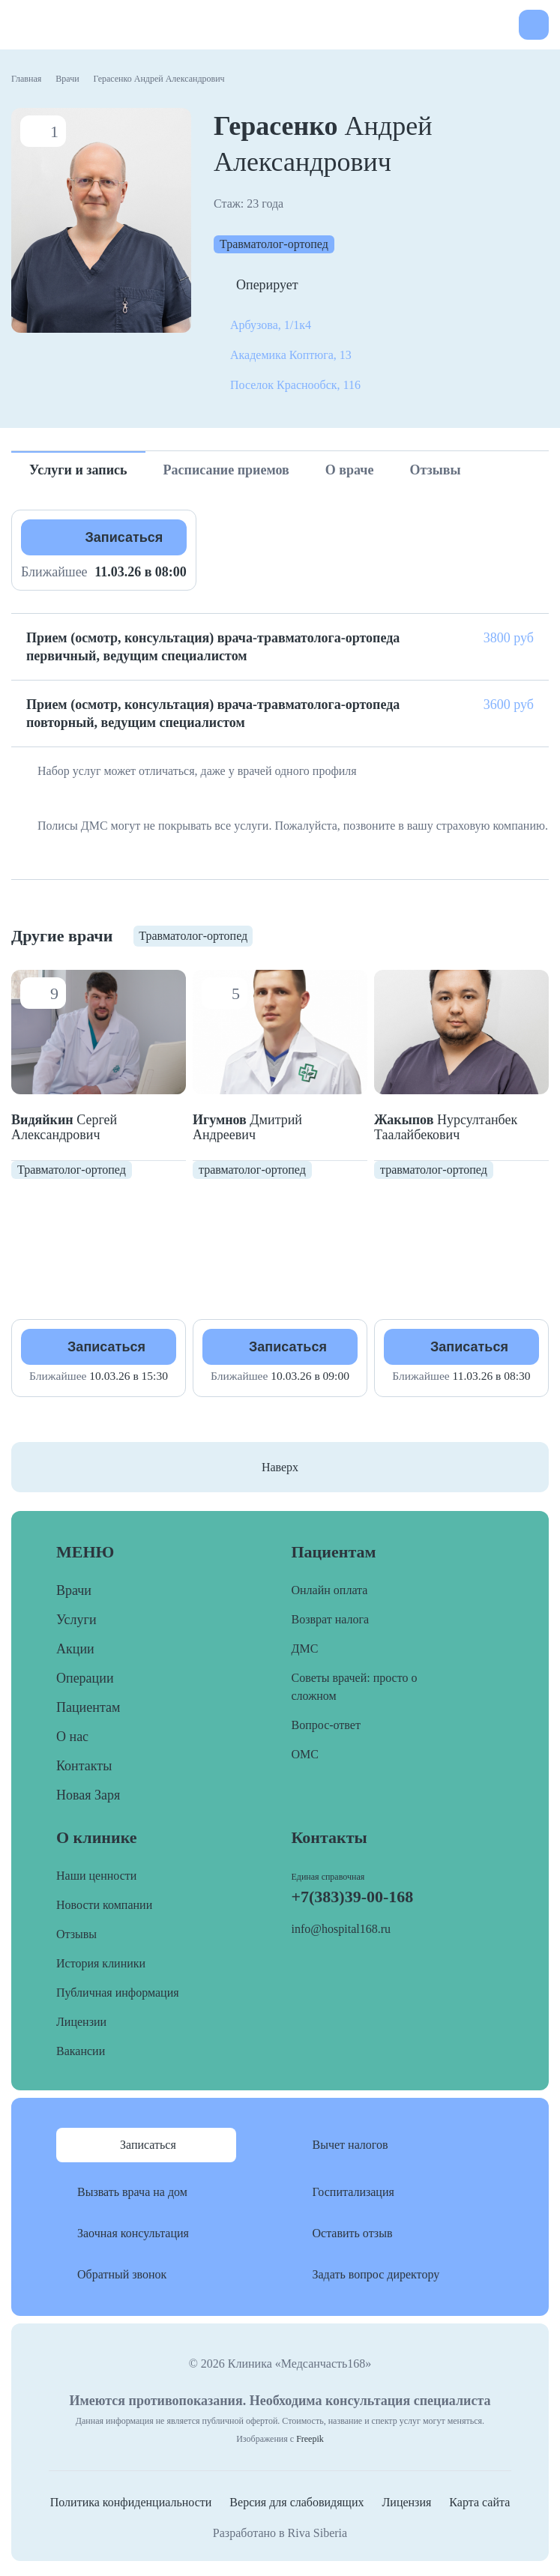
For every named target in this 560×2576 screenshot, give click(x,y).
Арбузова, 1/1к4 (270, 325)
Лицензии (81, 2021)
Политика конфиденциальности (131, 2502)
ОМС (305, 1754)
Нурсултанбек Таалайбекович (445, 1127)
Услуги (76, 1619)
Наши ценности (96, 1875)
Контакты (84, 1765)
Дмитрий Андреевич (247, 1127)
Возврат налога (331, 1619)
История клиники (100, 1963)
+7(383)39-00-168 (498, 25)
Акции (75, 1648)
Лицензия (406, 2502)
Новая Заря (88, 1795)
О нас (72, 1736)
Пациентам (88, 1707)
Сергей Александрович (64, 1127)
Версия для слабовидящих (296, 2502)
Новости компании (104, 1904)
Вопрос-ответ (326, 1725)
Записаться (124, 537)
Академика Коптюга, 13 (291, 355)
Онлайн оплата (330, 1590)
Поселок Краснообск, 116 (295, 384)
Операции (85, 1678)
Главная (26, 78)
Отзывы (76, 1934)
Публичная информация (117, 1992)
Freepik (310, 2439)
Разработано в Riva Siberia (280, 2533)
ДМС (305, 1648)
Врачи (67, 78)
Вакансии (80, 2051)
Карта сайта (479, 2502)
